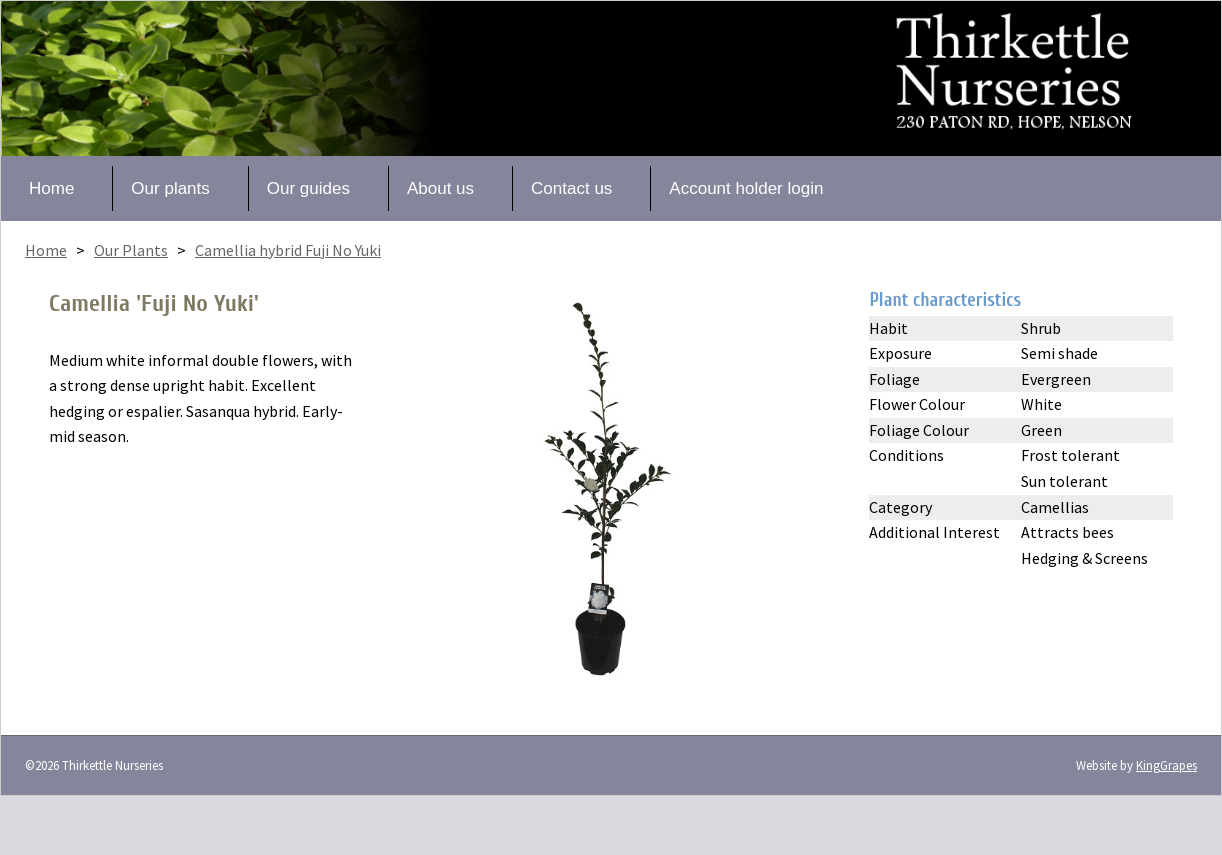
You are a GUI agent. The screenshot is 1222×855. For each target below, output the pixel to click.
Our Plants (131, 250)
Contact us (571, 188)
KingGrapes (1166, 765)
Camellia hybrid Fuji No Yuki (288, 250)
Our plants (170, 188)
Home (51, 188)
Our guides (308, 188)
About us (440, 188)
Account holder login (746, 188)
